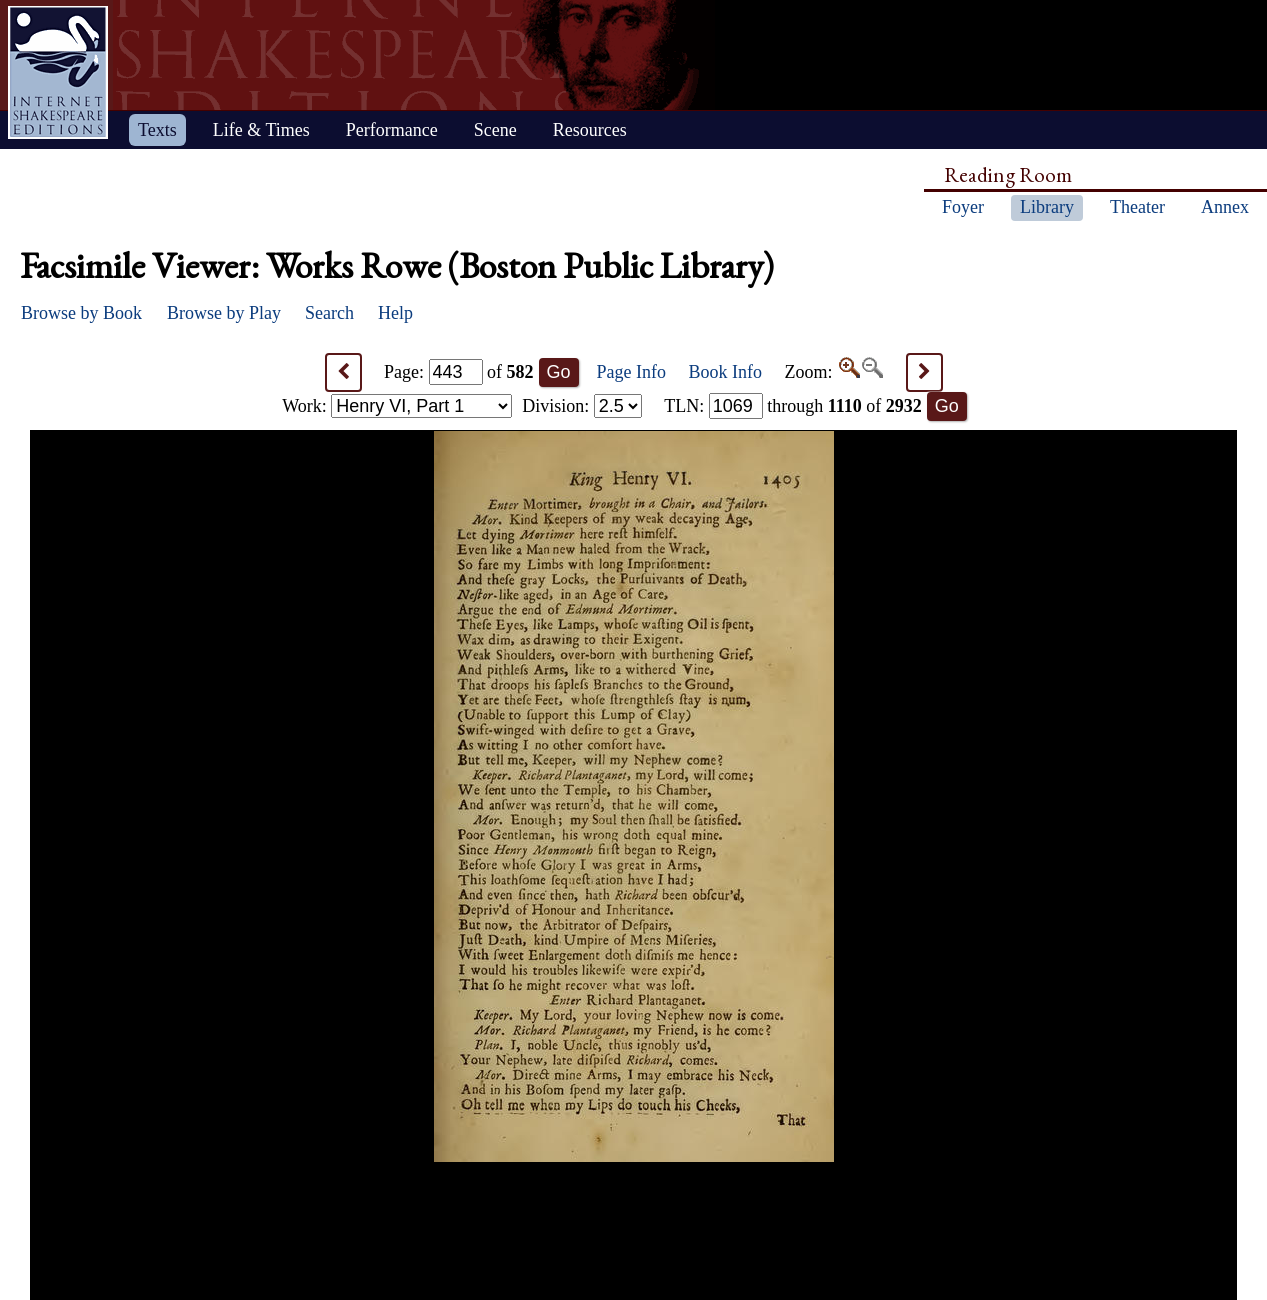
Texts (157, 130)
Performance (392, 130)
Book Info (726, 372)
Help (395, 313)
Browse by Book (81, 313)
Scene (495, 130)
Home (58, 72)
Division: (582, 406)
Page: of (459, 372)
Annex (1225, 207)
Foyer (963, 207)
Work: (397, 406)
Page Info (631, 372)
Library (1047, 207)
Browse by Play (224, 313)
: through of (793, 406)
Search (329, 313)
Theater (1137, 207)
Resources (590, 130)
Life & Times (261, 130)
